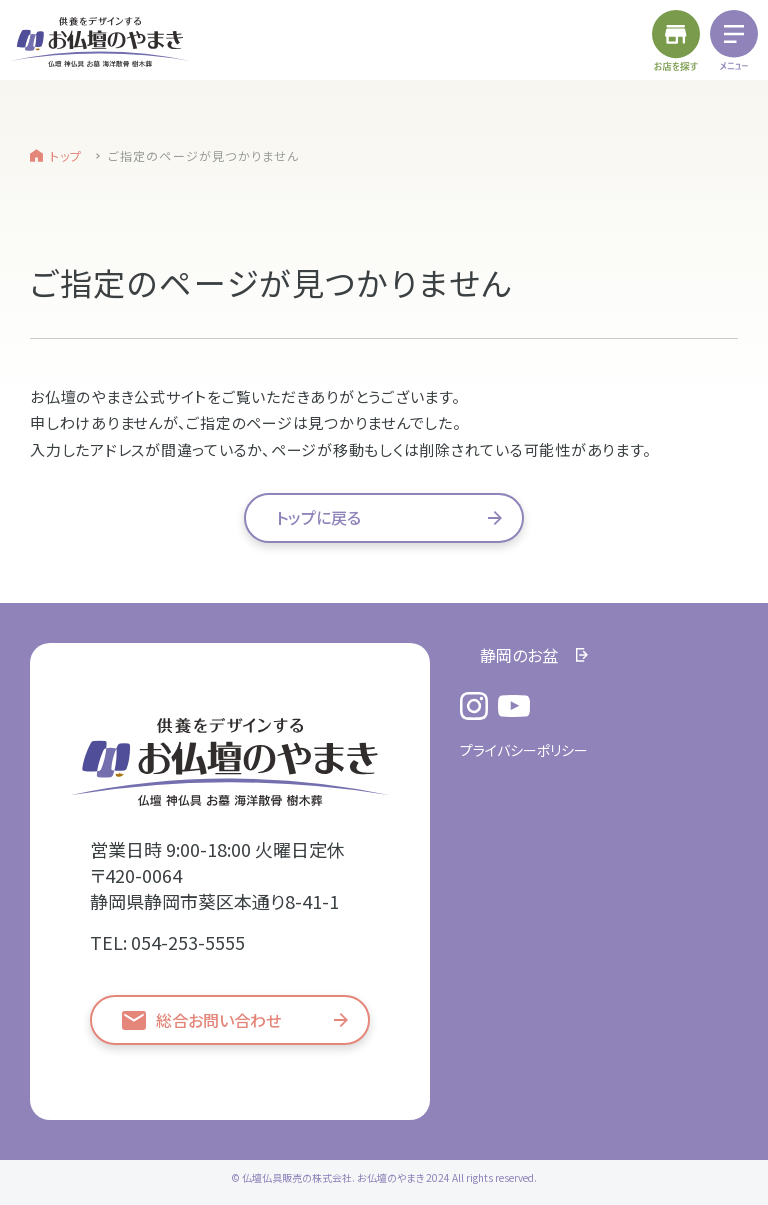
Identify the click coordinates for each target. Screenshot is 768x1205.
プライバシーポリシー (524, 750)
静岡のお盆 (519, 655)
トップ (66, 155)
